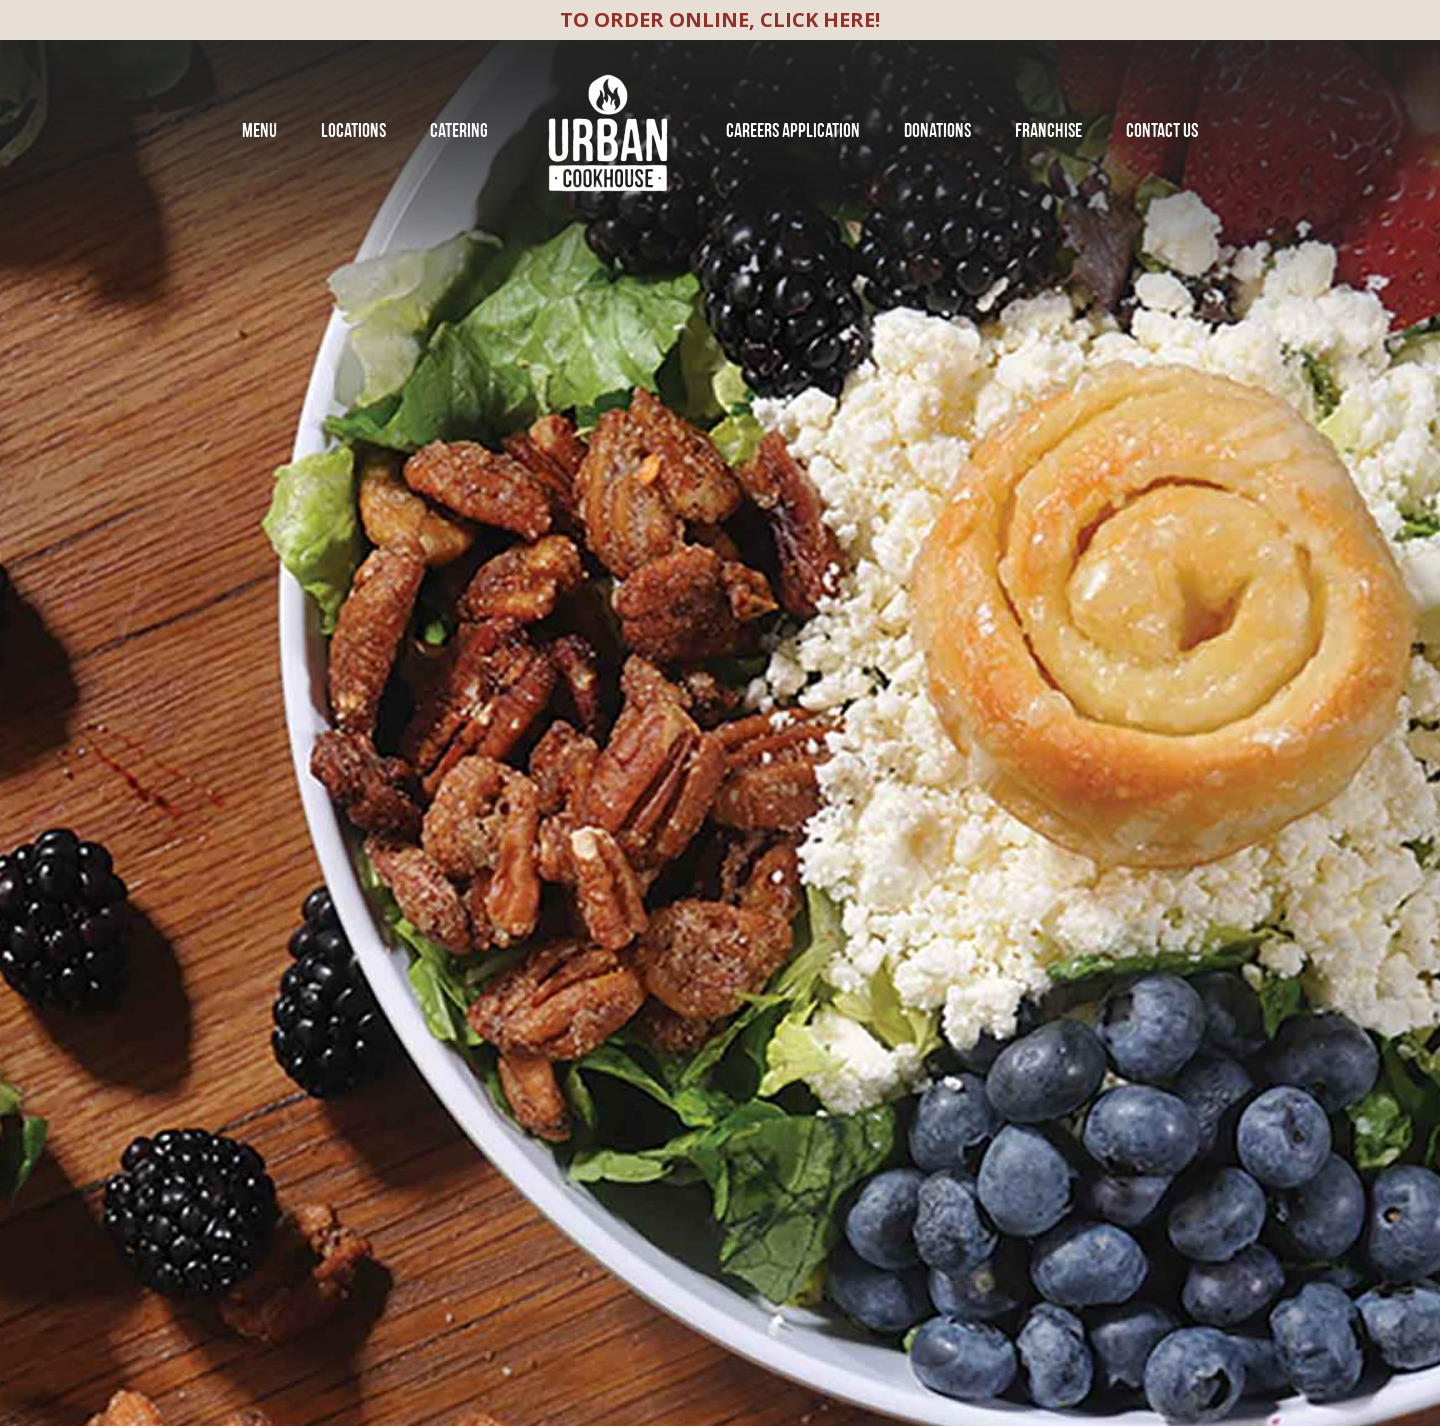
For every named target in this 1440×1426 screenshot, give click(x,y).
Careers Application (793, 130)
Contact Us (1162, 130)
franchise (1048, 130)
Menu (259, 130)
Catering (459, 130)
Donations (937, 130)
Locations (353, 130)
